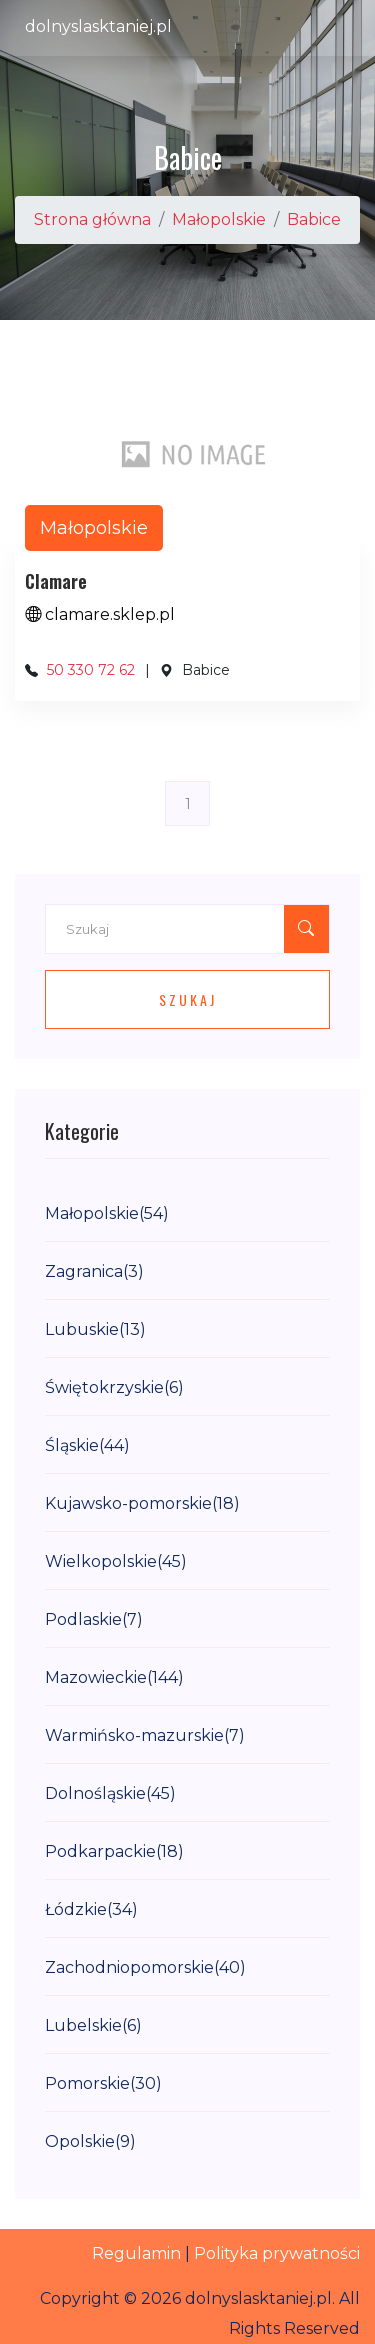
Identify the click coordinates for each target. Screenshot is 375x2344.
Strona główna (92, 219)
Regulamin (136, 2253)
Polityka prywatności (277, 2253)
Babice (314, 219)
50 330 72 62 (91, 670)
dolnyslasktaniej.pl (98, 26)
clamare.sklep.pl (100, 614)
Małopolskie (219, 219)
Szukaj (188, 999)
